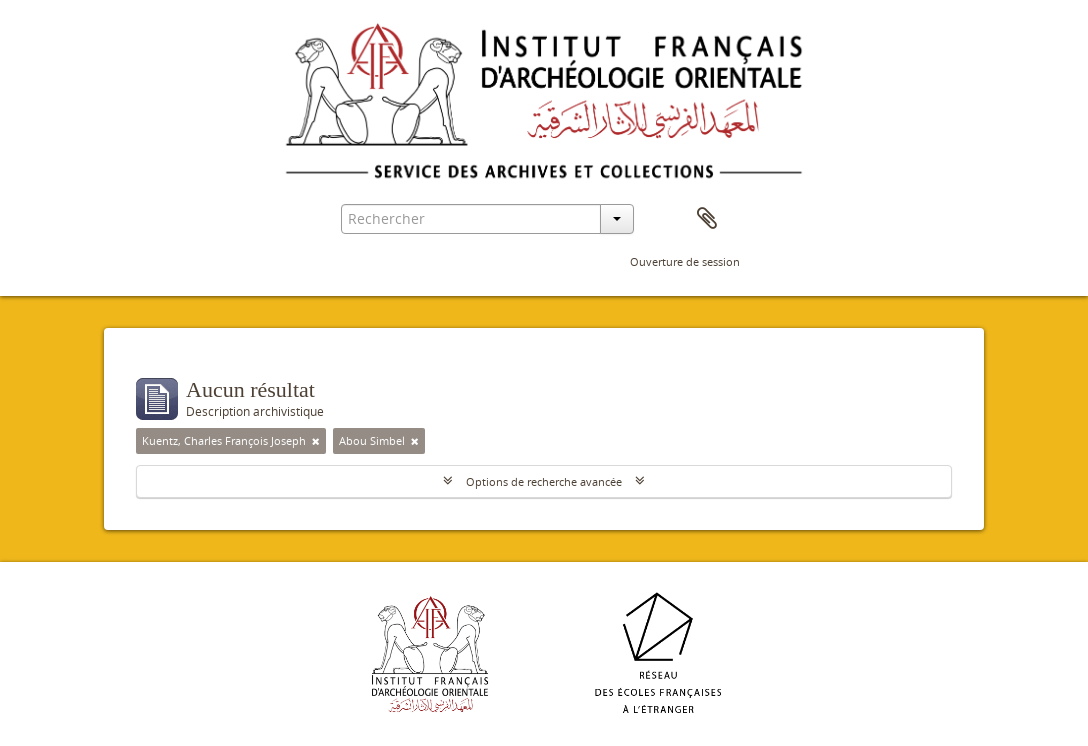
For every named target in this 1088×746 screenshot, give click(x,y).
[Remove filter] (316, 441)
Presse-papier (707, 219)
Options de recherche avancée (544, 481)
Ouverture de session (685, 261)
